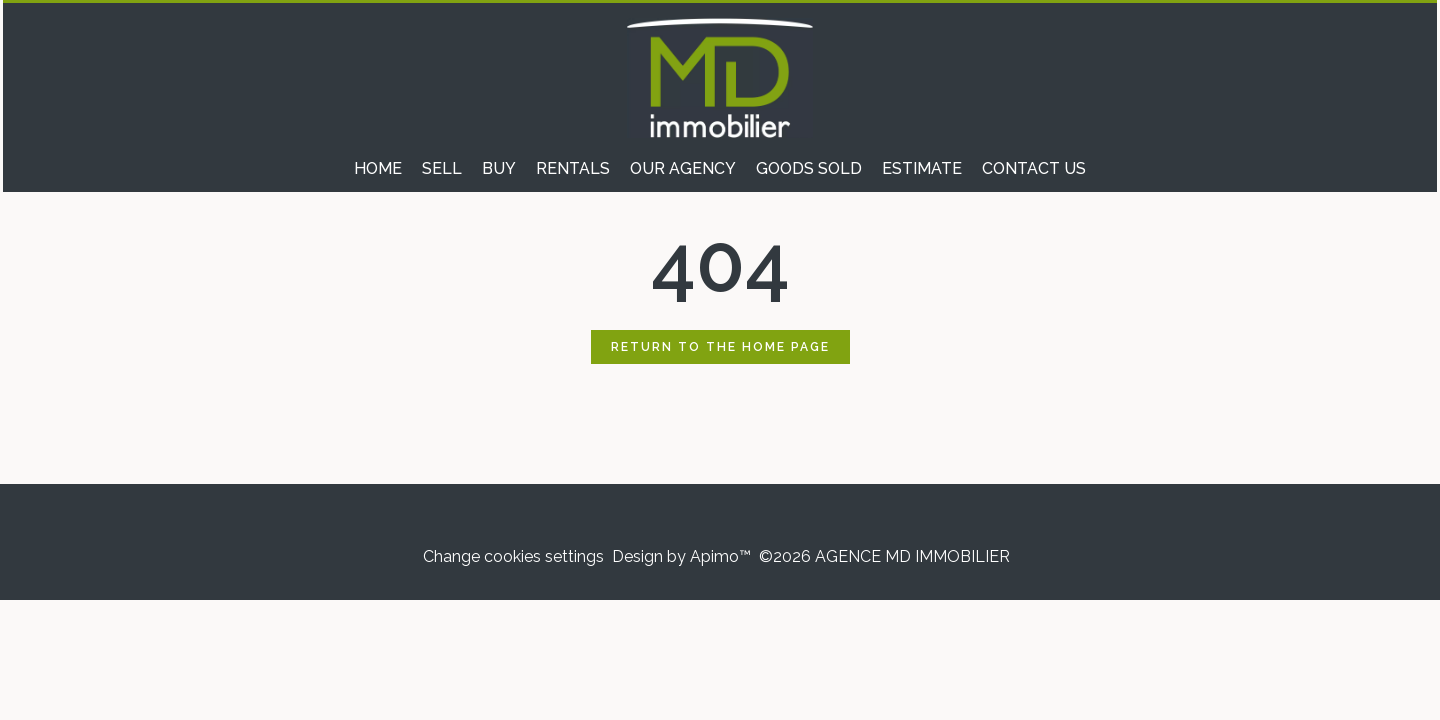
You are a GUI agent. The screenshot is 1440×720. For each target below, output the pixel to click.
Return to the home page (720, 347)
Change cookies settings (513, 556)
